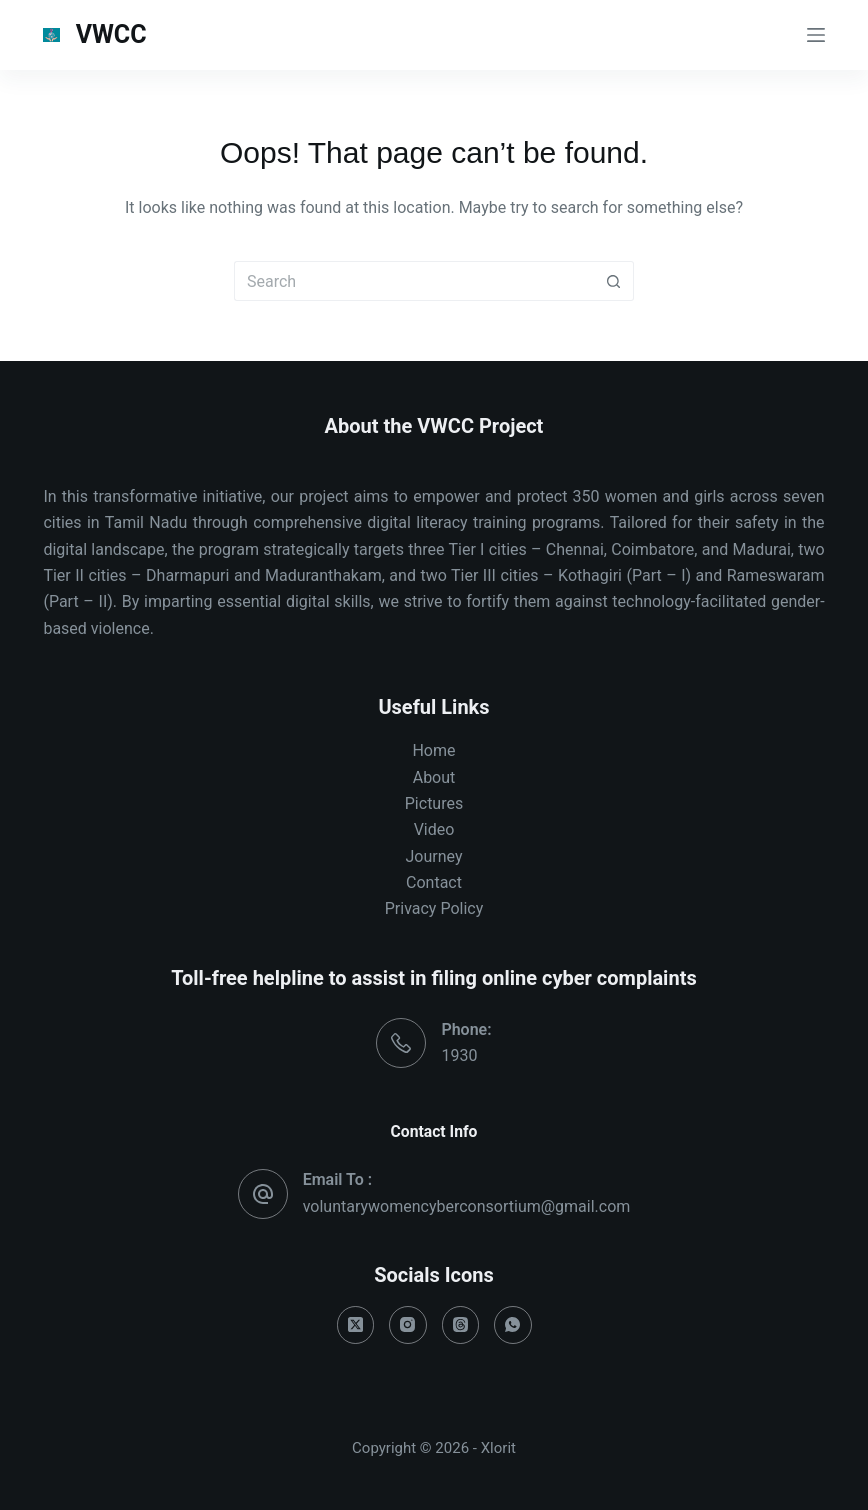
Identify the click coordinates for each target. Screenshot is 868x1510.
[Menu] (816, 35)
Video (434, 829)
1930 (459, 1055)
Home (433, 750)
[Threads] (461, 1325)
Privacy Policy (434, 908)
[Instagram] (408, 1325)
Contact (434, 882)
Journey (434, 856)
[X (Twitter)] (356, 1325)
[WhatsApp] (513, 1325)
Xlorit (498, 1448)
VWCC (111, 34)
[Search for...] (414, 281)
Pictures (434, 803)
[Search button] (614, 281)
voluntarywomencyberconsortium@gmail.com (467, 1206)
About (434, 777)
